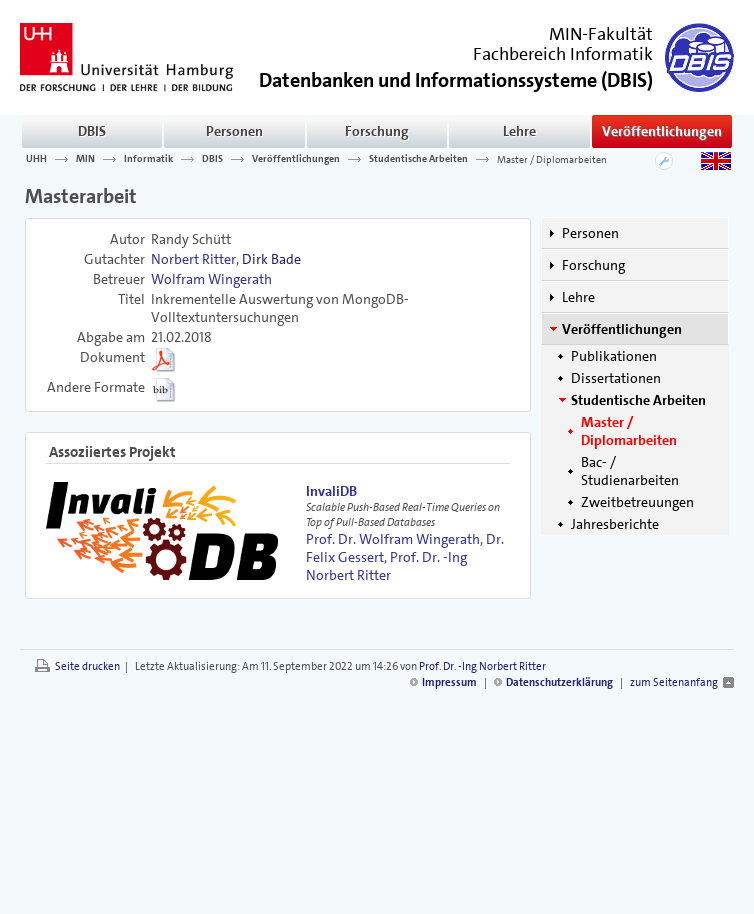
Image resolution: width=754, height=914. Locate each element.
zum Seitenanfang (674, 682)
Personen (234, 131)
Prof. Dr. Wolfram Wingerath (393, 539)
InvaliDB (331, 491)
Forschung (377, 131)
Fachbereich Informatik (563, 54)
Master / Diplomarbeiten (552, 159)
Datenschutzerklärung (559, 682)
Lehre (519, 131)
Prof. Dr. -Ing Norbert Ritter (386, 566)
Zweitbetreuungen (637, 502)
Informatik (148, 159)
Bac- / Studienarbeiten (630, 471)
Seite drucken (87, 666)
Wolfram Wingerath (211, 279)
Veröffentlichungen (662, 131)
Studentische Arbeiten (418, 159)
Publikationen (614, 356)
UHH (36, 159)
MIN (85, 159)
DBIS (92, 131)
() (456, 78)
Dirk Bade (271, 259)
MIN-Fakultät (601, 34)
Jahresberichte (615, 524)
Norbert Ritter (193, 259)
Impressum (449, 682)
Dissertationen (616, 378)
